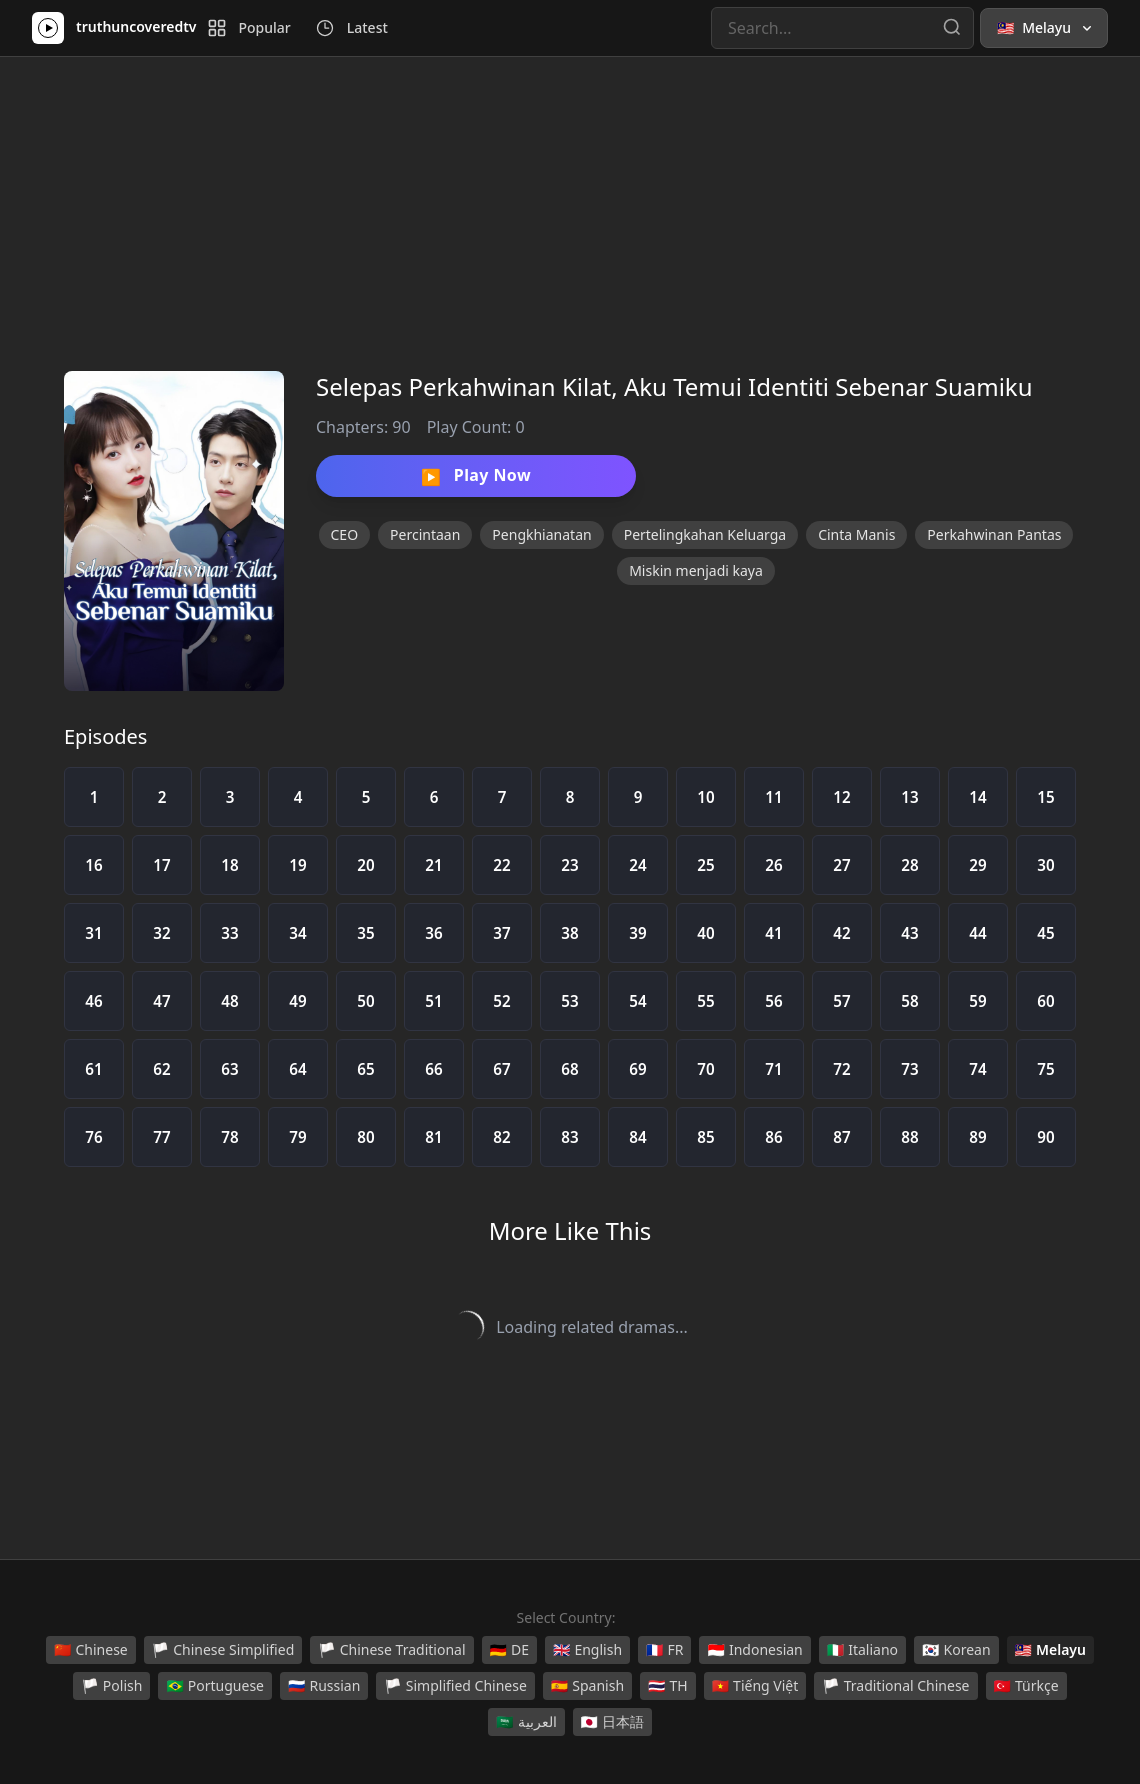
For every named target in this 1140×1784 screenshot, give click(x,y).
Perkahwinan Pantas (994, 534)
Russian (324, 1686)
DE (509, 1650)
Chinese (91, 1650)
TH (668, 1686)
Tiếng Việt (755, 1686)
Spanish (587, 1686)
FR (664, 1650)
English (587, 1650)
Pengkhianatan (541, 534)
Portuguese (215, 1686)
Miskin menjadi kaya (696, 570)
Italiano (862, 1650)
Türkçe (1026, 1686)
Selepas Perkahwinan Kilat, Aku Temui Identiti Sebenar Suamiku (674, 386)
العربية (526, 1722)
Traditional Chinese (895, 1686)
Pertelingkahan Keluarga (705, 534)
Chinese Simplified (223, 1650)
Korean (956, 1650)
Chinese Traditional (391, 1650)
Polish (111, 1686)
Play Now (476, 476)
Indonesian (754, 1650)
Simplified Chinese (455, 1686)
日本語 (612, 1722)
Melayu (1050, 1650)
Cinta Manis (856, 534)
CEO (345, 534)
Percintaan (425, 534)
